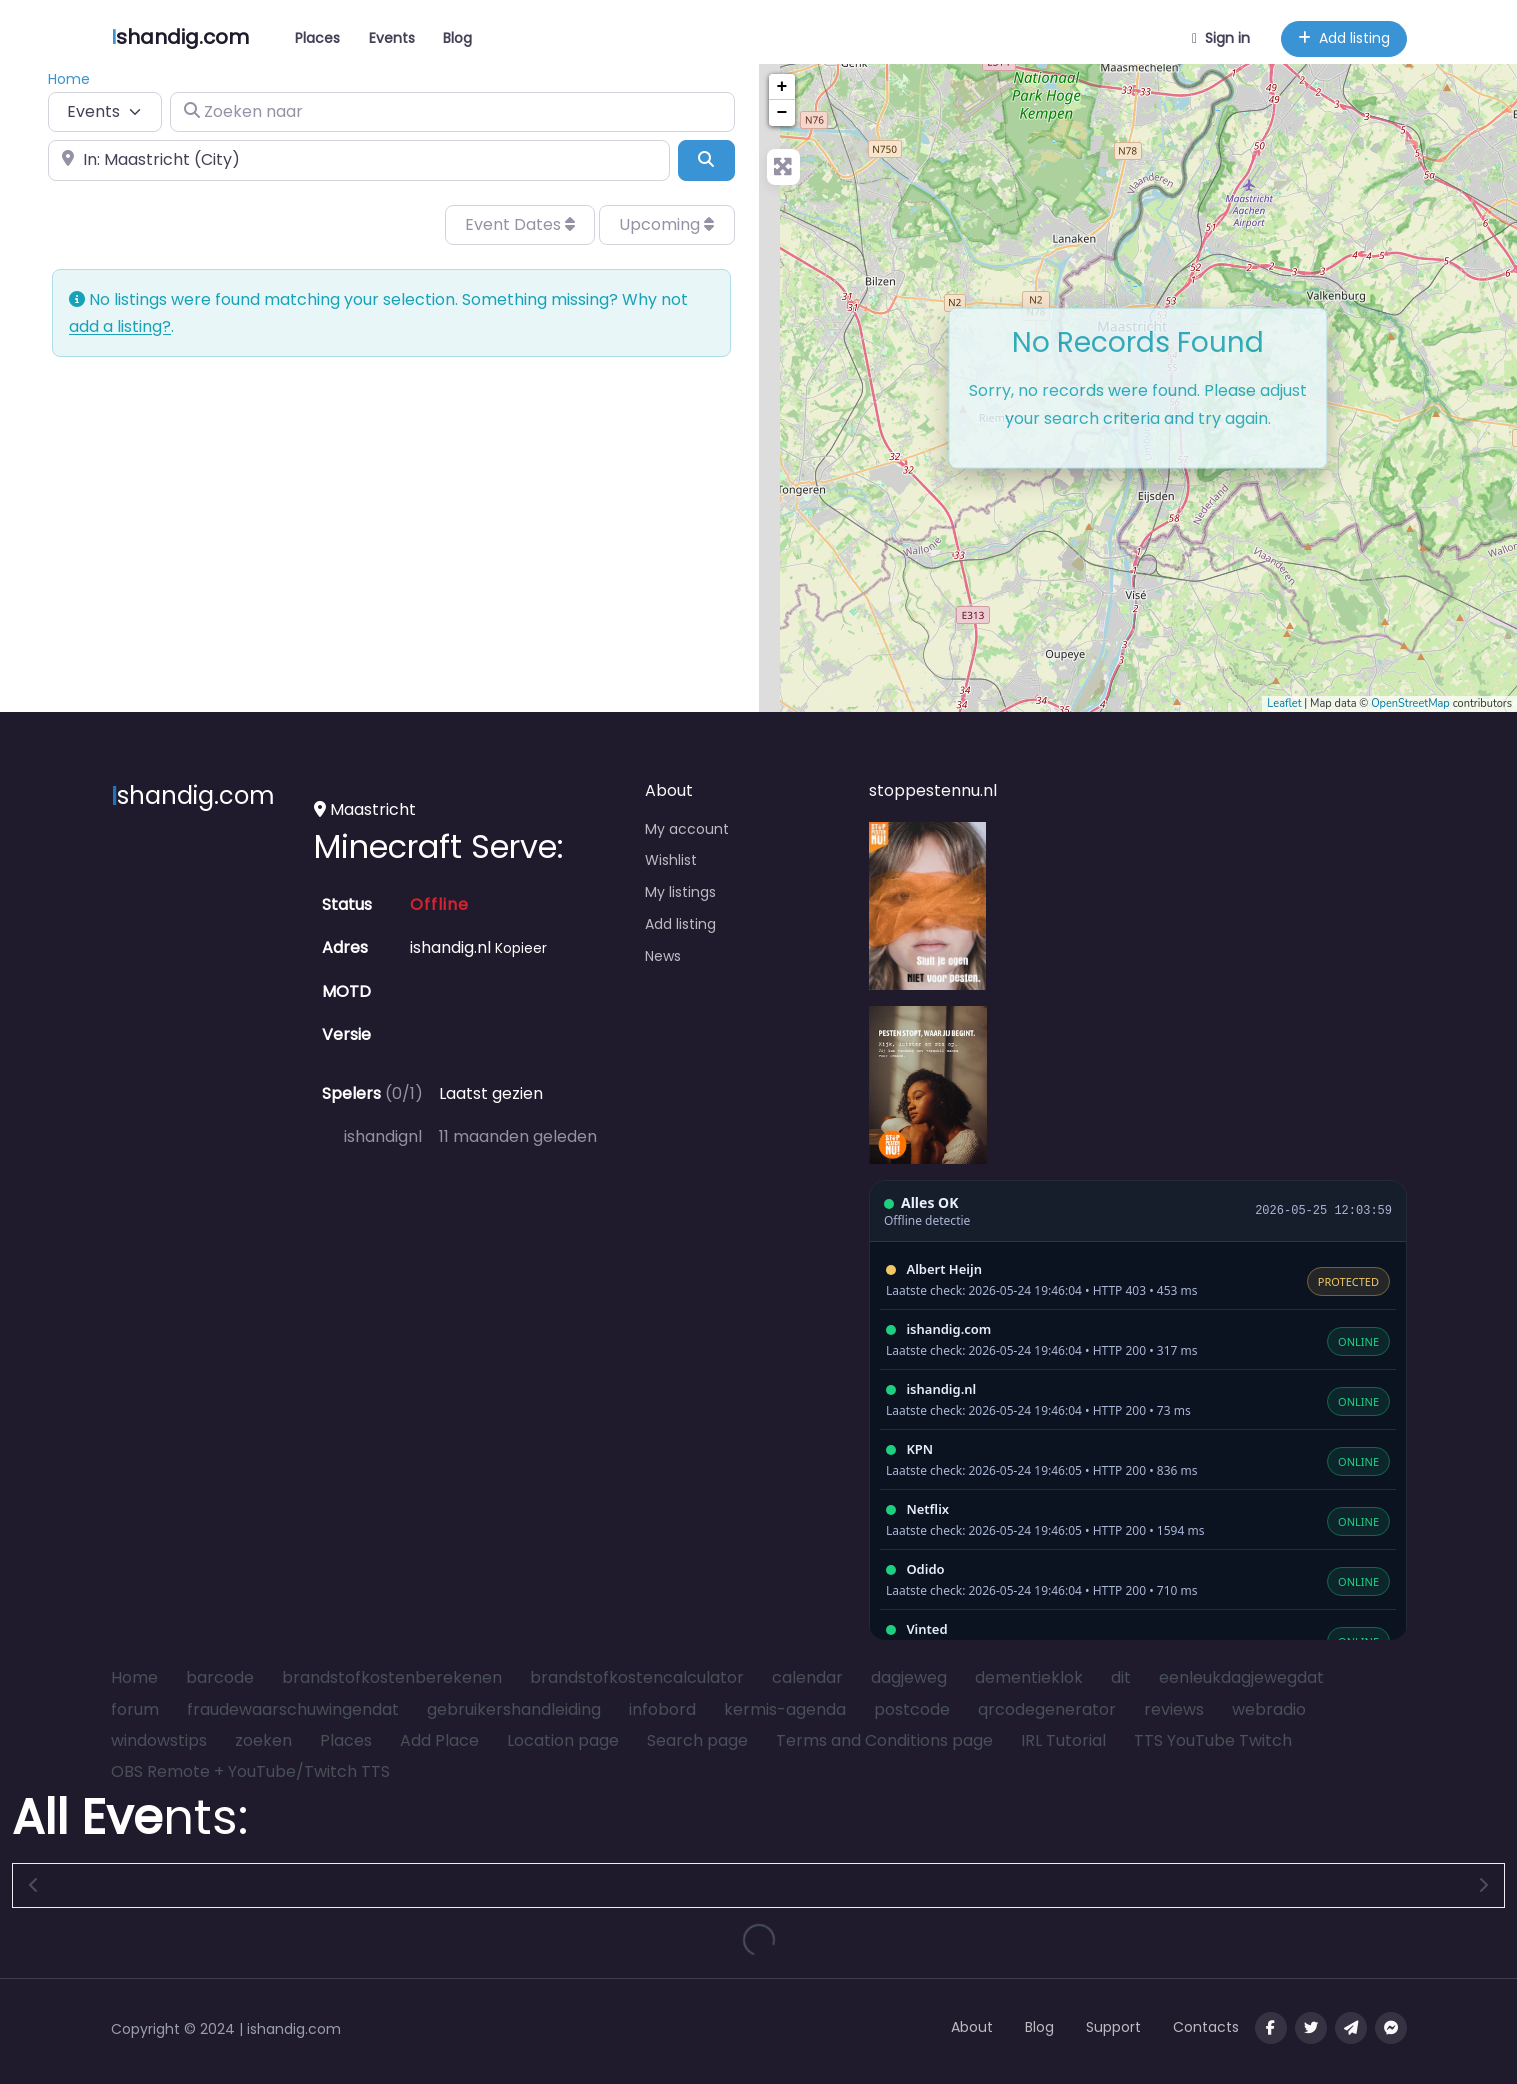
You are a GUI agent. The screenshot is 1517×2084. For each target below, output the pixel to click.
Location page (563, 1740)
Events (392, 38)
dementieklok (1029, 1677)
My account (687, 829)
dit (1121, 1677)
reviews (1174, 1709)
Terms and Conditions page (884, 1740)
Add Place (439, 1740)
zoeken (263, 1740)
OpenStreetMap (1410, 703)
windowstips (159, 1740)
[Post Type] (105, 112)
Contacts (1206, 2027)
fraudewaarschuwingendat (293, 1709)
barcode (220, 1677)
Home (134, 1677)
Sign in (1221, 38)
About (972, 2027)
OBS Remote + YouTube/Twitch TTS (250, 1771)
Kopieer (521, 948)
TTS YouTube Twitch (1213, 1740)
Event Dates (520, 224)
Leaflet (1284, 703)
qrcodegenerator (1047, 1709)
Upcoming (666, 224)
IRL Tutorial (1063, 1740)
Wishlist (671, 860)
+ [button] (782, 87)
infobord (662, 1709)
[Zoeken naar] (452, 112)
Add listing (1344, 38)
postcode (912, 1709)
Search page (697, 1740)
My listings (680, 892)
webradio (1269, 1709)
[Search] (706, 160)
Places (317, 38)
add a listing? (120, 326)
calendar (807, 1677)
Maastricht (365, 809)
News (663, 956)
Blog (457, 38)
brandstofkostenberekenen (392, 1677)
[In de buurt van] (359, 160)
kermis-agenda (785, 1709)
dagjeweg (909, 1677)
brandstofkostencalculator (637, 1677)
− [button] (782, 113)
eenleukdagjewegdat (1241, 1677)
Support (1113, 2027)
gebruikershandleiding (514, 1709)
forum (135, 1709)
